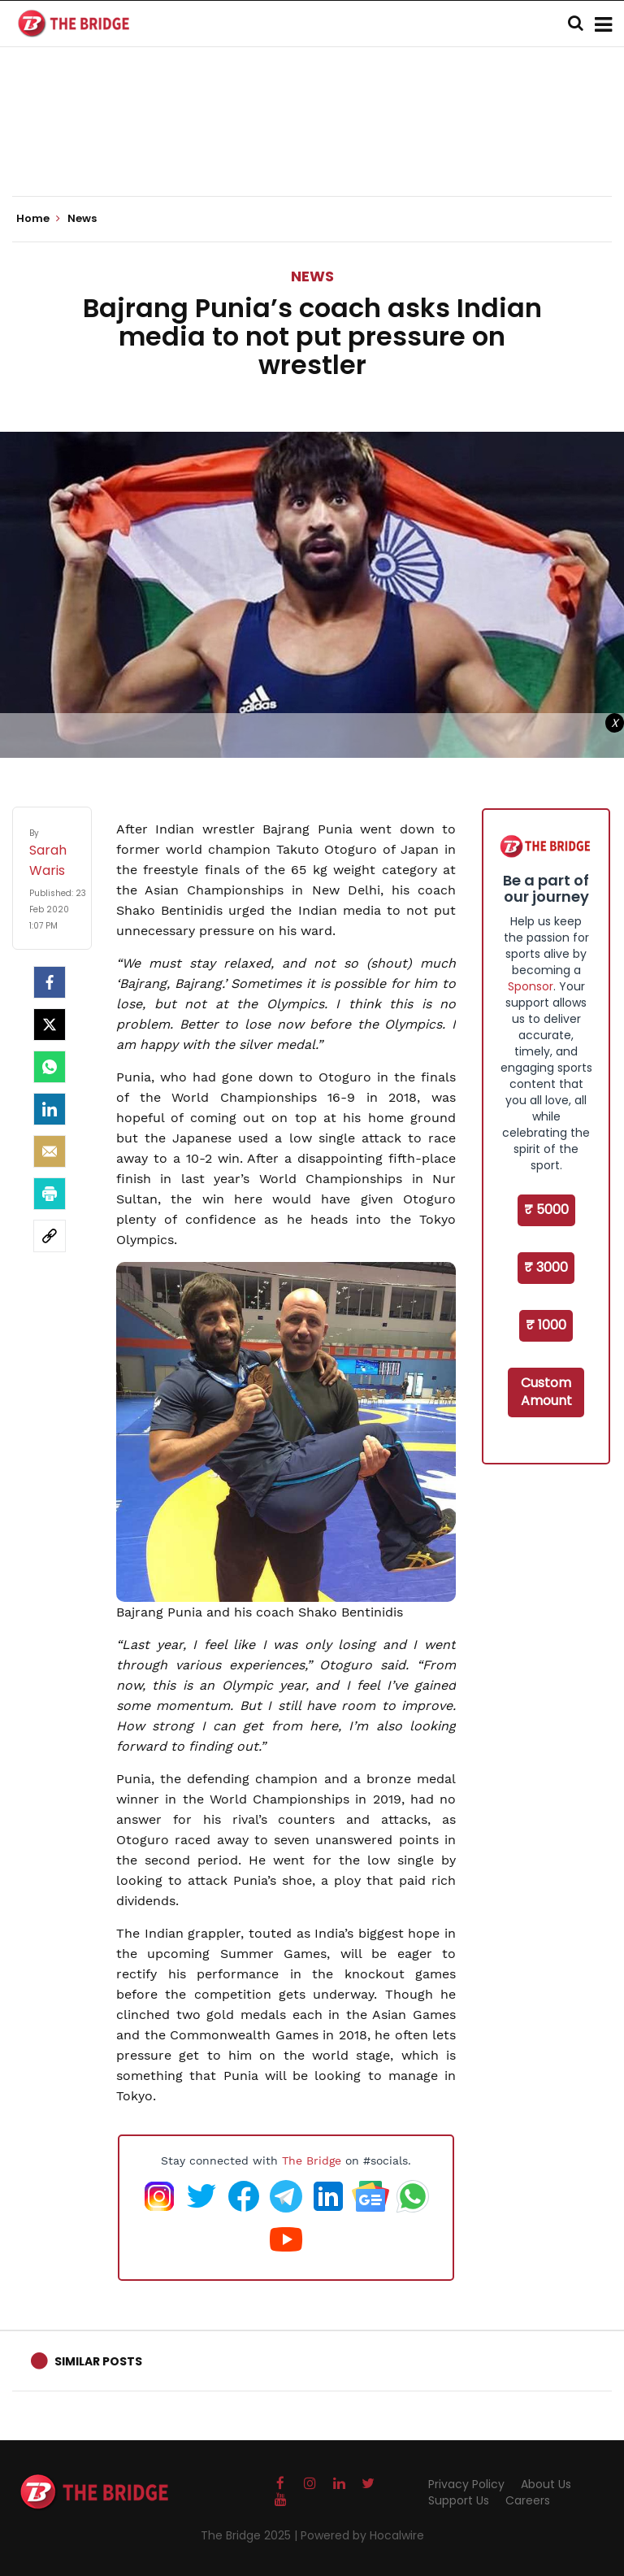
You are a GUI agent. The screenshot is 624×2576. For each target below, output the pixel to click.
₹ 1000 (546, 1325)
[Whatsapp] (49, 1067)
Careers (527, 2500)
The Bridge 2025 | (251, 2535)
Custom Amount (546, 1392)
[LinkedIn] (49, 1109)
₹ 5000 (546, 1209)
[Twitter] (49, 1024)
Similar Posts (98, 2361)
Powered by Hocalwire (362, 2535)
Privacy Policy (466, 2484)
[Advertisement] (312, 146)
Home (38, 218)
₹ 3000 (546, 1267)
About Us (546, 2484)
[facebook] (49, 982)
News (312, 276)
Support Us (458, 2500)
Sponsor (530, 986)
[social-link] (49, 1236)
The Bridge (311, 2160)
